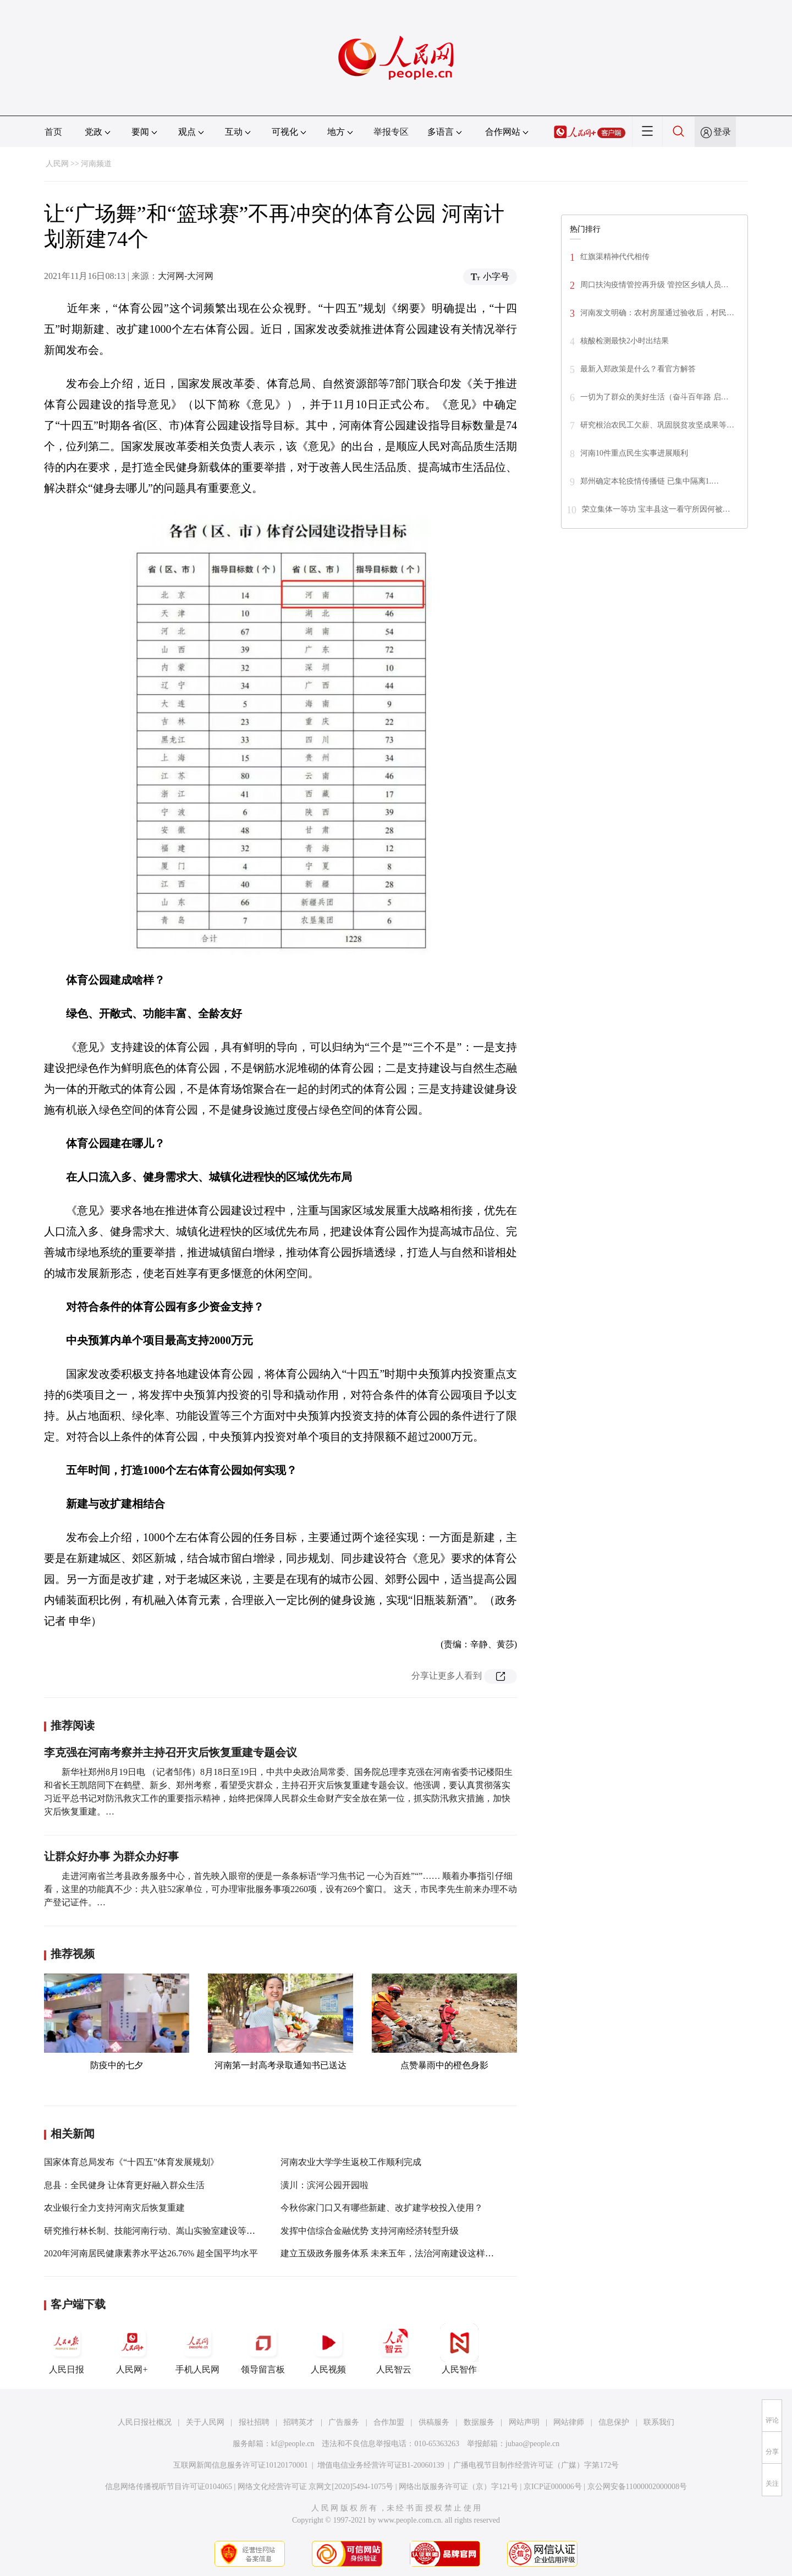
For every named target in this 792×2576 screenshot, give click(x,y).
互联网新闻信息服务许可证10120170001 (240, 2465)
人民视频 (328, 2348)
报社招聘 (254, 2422)
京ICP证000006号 (553, 2486)
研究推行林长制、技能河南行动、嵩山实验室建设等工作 (154, 2230)
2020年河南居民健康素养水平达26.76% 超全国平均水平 (151, 2253)
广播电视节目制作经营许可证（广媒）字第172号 (536, 2465)
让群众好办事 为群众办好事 (111, 1856)
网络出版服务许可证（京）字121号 (458, 2486)
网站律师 (568, 2422)
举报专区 (391, 131)
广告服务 (343, 2422)
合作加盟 (388, 2422)
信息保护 (613, 2422)
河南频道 (96, 164)
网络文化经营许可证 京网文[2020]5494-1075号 (316, 2486)
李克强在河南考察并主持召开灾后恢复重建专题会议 (170, 1752)
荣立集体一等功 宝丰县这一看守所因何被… (656, 509)
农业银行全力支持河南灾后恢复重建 (114, 2207)
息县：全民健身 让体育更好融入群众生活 (124, 2185)
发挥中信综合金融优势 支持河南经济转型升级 (369, 2230)
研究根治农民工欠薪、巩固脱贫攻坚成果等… (657, 425)
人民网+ (132, 2348)
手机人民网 (197, 2348)
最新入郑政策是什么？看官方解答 (638, 369)
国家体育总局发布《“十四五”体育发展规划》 (131, 2162)
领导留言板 (263, 2348)
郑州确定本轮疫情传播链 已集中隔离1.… (649, 481)
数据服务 (479, 2422)
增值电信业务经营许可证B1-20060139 (380, 2465)
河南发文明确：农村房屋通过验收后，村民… (657, 313)
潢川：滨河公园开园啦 (324, 2185)
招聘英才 (298, 2422)
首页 (53, 131)
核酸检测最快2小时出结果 (624, 341)
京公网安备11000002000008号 (637, 2486)
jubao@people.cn (532, 2444)
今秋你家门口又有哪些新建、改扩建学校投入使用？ (381, 2207)
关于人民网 (205, 2422)
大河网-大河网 (185, 276)
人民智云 (394, 2348)
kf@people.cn (293, 2444)
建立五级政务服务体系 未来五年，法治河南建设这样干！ (391, 2253)
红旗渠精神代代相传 (615, 257)
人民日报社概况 (145, 2422)
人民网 (57, 164)
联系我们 (659, 2422)
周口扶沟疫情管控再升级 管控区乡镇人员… (654, 285)
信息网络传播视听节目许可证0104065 (168, 2486)
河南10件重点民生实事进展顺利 (634, 453)
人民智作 (459, 2348)
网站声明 (524, 2422)
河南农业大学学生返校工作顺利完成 (350, 2162)
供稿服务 (434, 2422)
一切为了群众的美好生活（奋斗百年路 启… (654, 397)
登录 (722, 131)
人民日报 (66, 2348)
